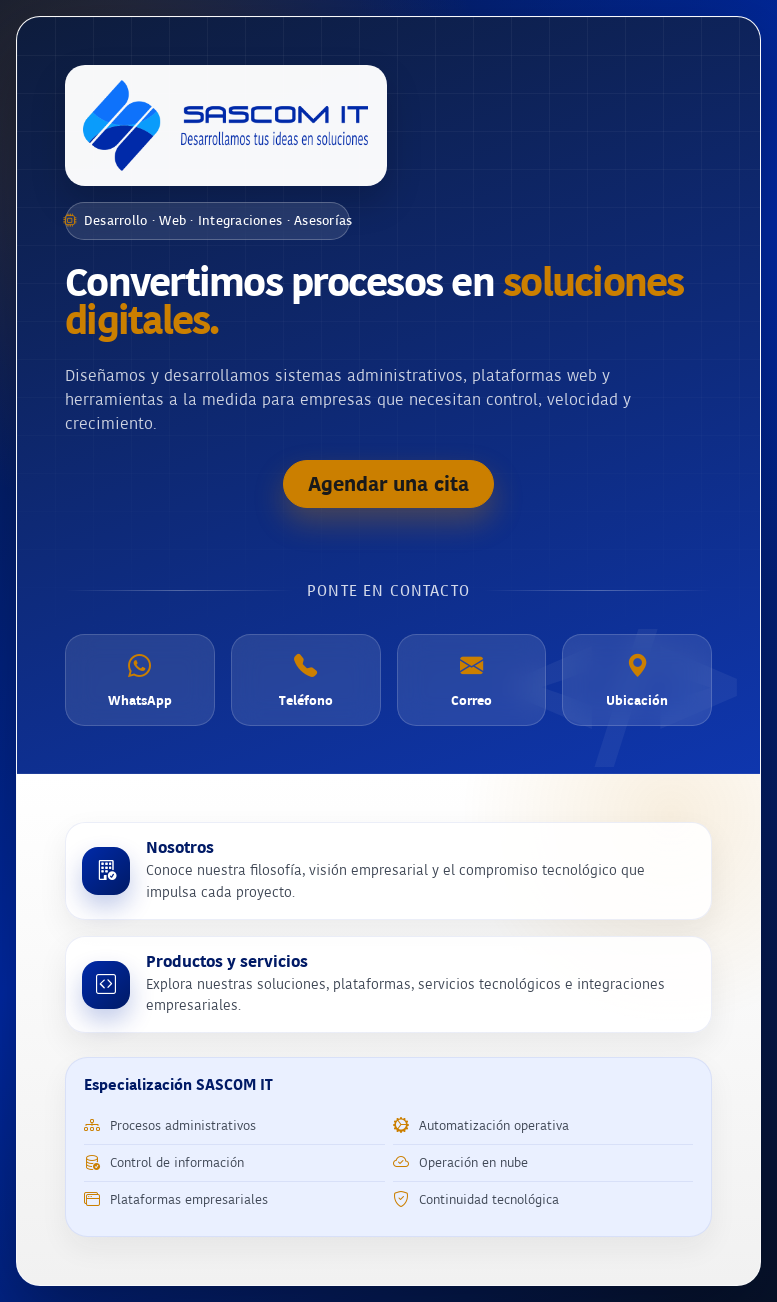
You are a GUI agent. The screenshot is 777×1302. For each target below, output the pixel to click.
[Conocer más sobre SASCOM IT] (388, 871)
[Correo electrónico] (472, 680)
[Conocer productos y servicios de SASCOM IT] (388, 985)
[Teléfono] (306, 680)
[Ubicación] (637, 680)
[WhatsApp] (140, 680)
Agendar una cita (388, 484)
